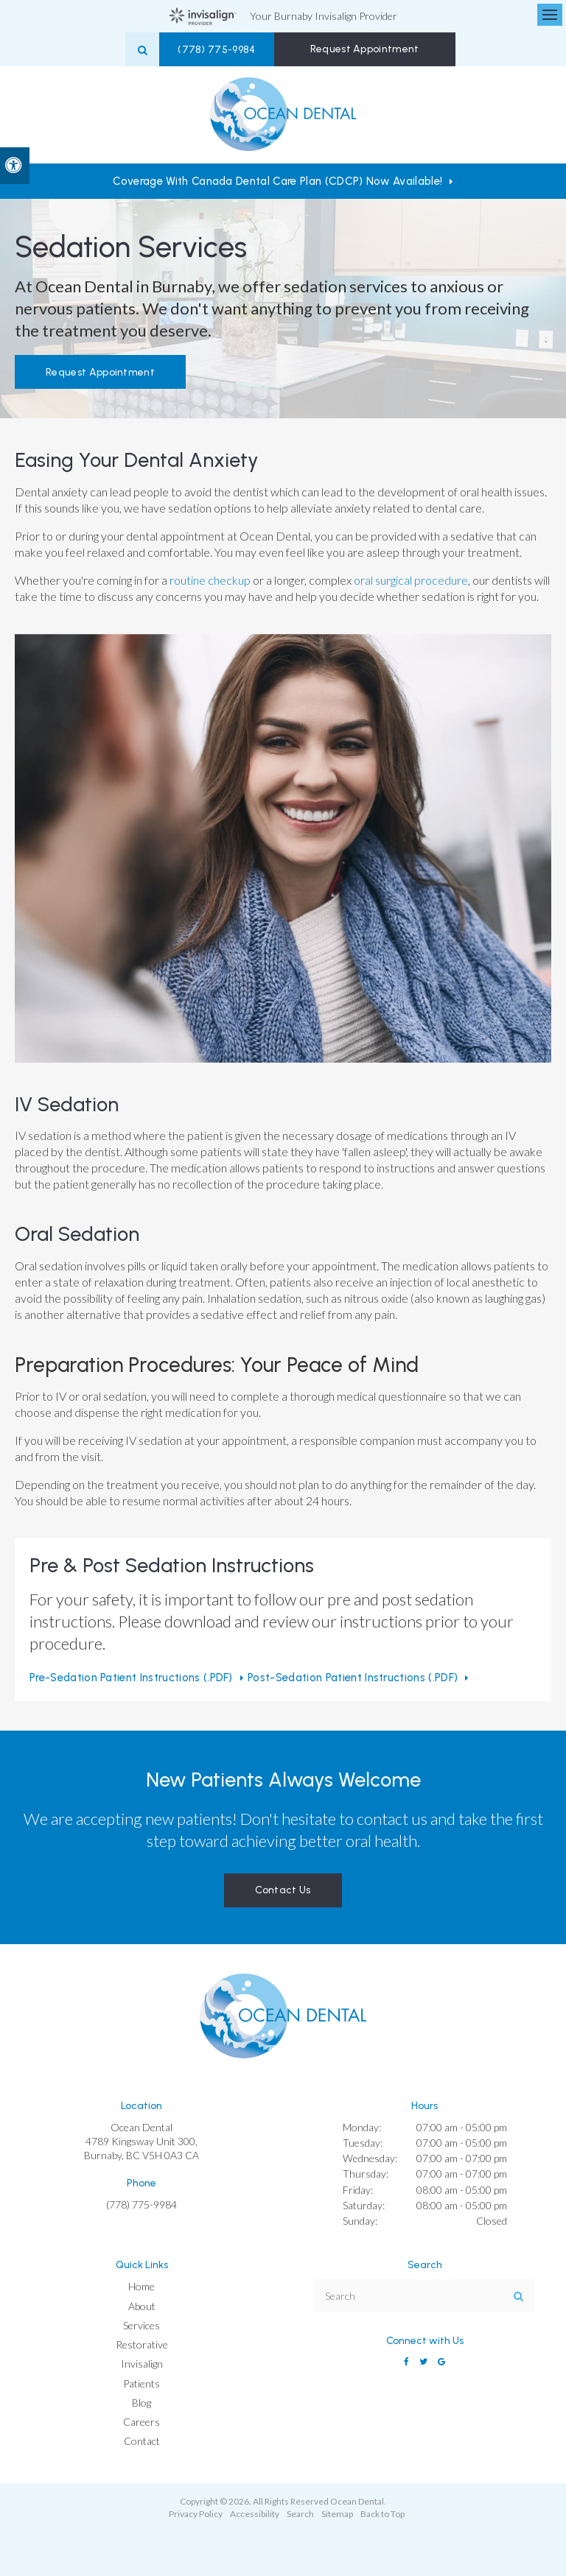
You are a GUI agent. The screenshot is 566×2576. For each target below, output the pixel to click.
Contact (142, 2441)
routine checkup (209, 580)
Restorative (142, 2344)
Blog (141, 2402)
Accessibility (254, 2513)
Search (300, 2513)
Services (141, 2325)
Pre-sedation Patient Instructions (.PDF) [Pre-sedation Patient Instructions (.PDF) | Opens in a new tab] (131, 1677)
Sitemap (337, 2513)
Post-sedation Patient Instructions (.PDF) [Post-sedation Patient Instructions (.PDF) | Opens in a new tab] (353, 1677)
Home (141, 2286)
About (142, 2306)
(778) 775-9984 (232, 49)
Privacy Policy (196, 2513)
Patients (141, 2383)
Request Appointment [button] (366, 49)
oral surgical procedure (411, 580)
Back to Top (382, 2513)
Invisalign (142, 2363)
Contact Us (282, 1890)
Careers (141, 2421)
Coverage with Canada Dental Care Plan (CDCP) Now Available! (277, 181)
